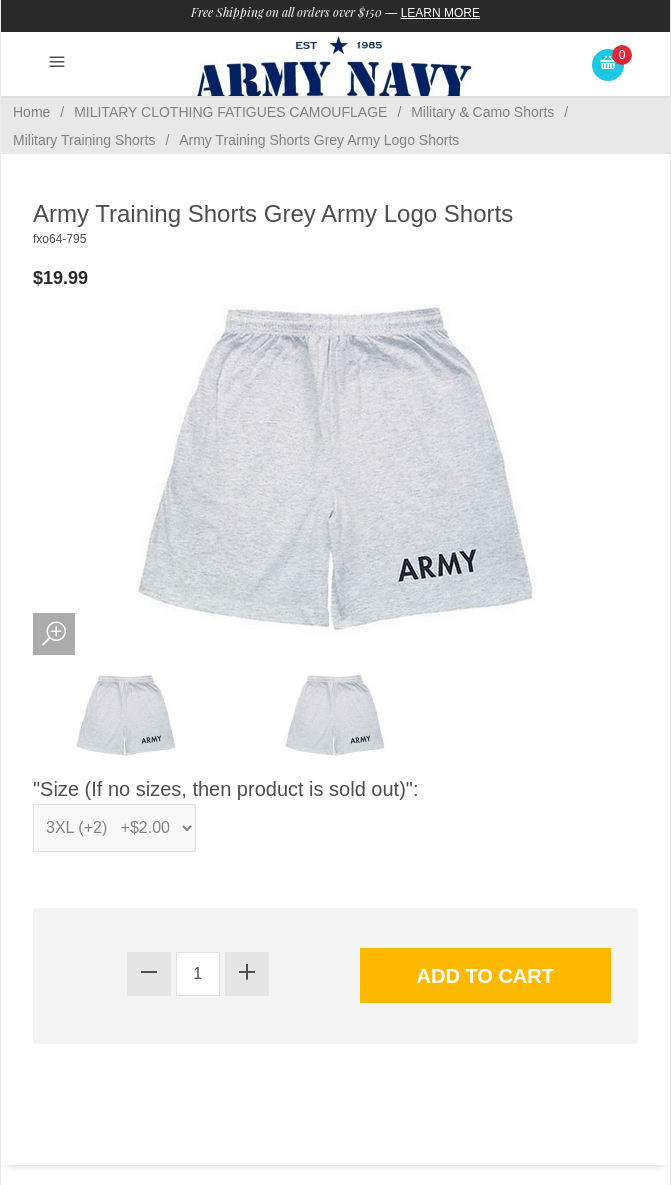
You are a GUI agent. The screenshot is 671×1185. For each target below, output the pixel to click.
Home (31, 112)
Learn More (440, 13)
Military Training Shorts (84, 140)
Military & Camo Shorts (482, 112)
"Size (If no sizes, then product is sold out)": (226, 789)
